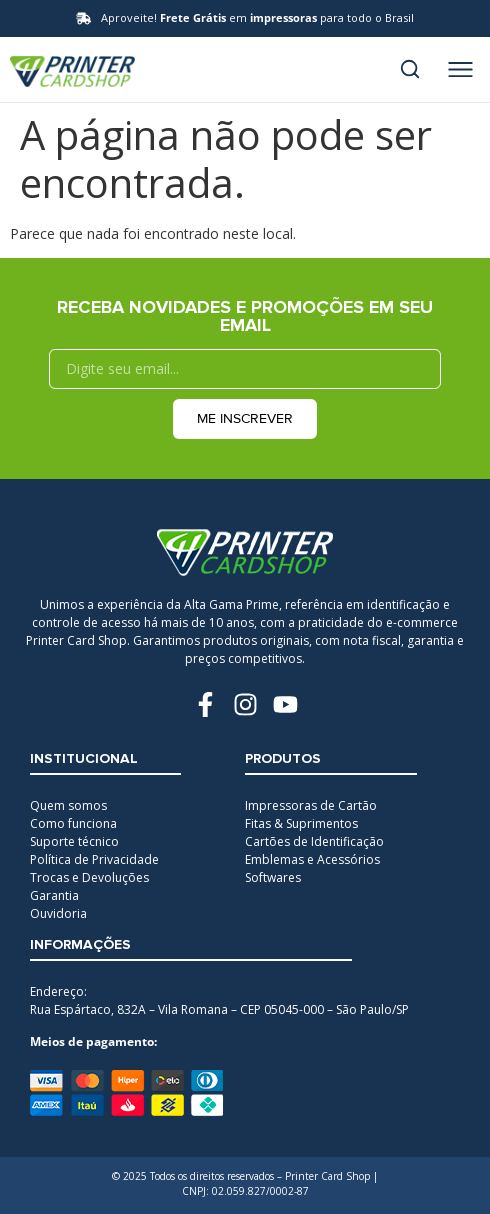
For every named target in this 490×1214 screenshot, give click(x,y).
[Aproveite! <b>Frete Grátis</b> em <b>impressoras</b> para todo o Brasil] (83, 18)
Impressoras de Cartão (311, 805)
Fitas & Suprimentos (301, 823)
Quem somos (68, 805)
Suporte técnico (74, 841)
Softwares (273, 877)
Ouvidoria (58, 913)
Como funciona (73, 823)
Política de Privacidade (94, 859)
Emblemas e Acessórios (312, 859)
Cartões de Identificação (314, 841)
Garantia (54, 895)
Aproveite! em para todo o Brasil (257, 17)
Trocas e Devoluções (89, 877)
